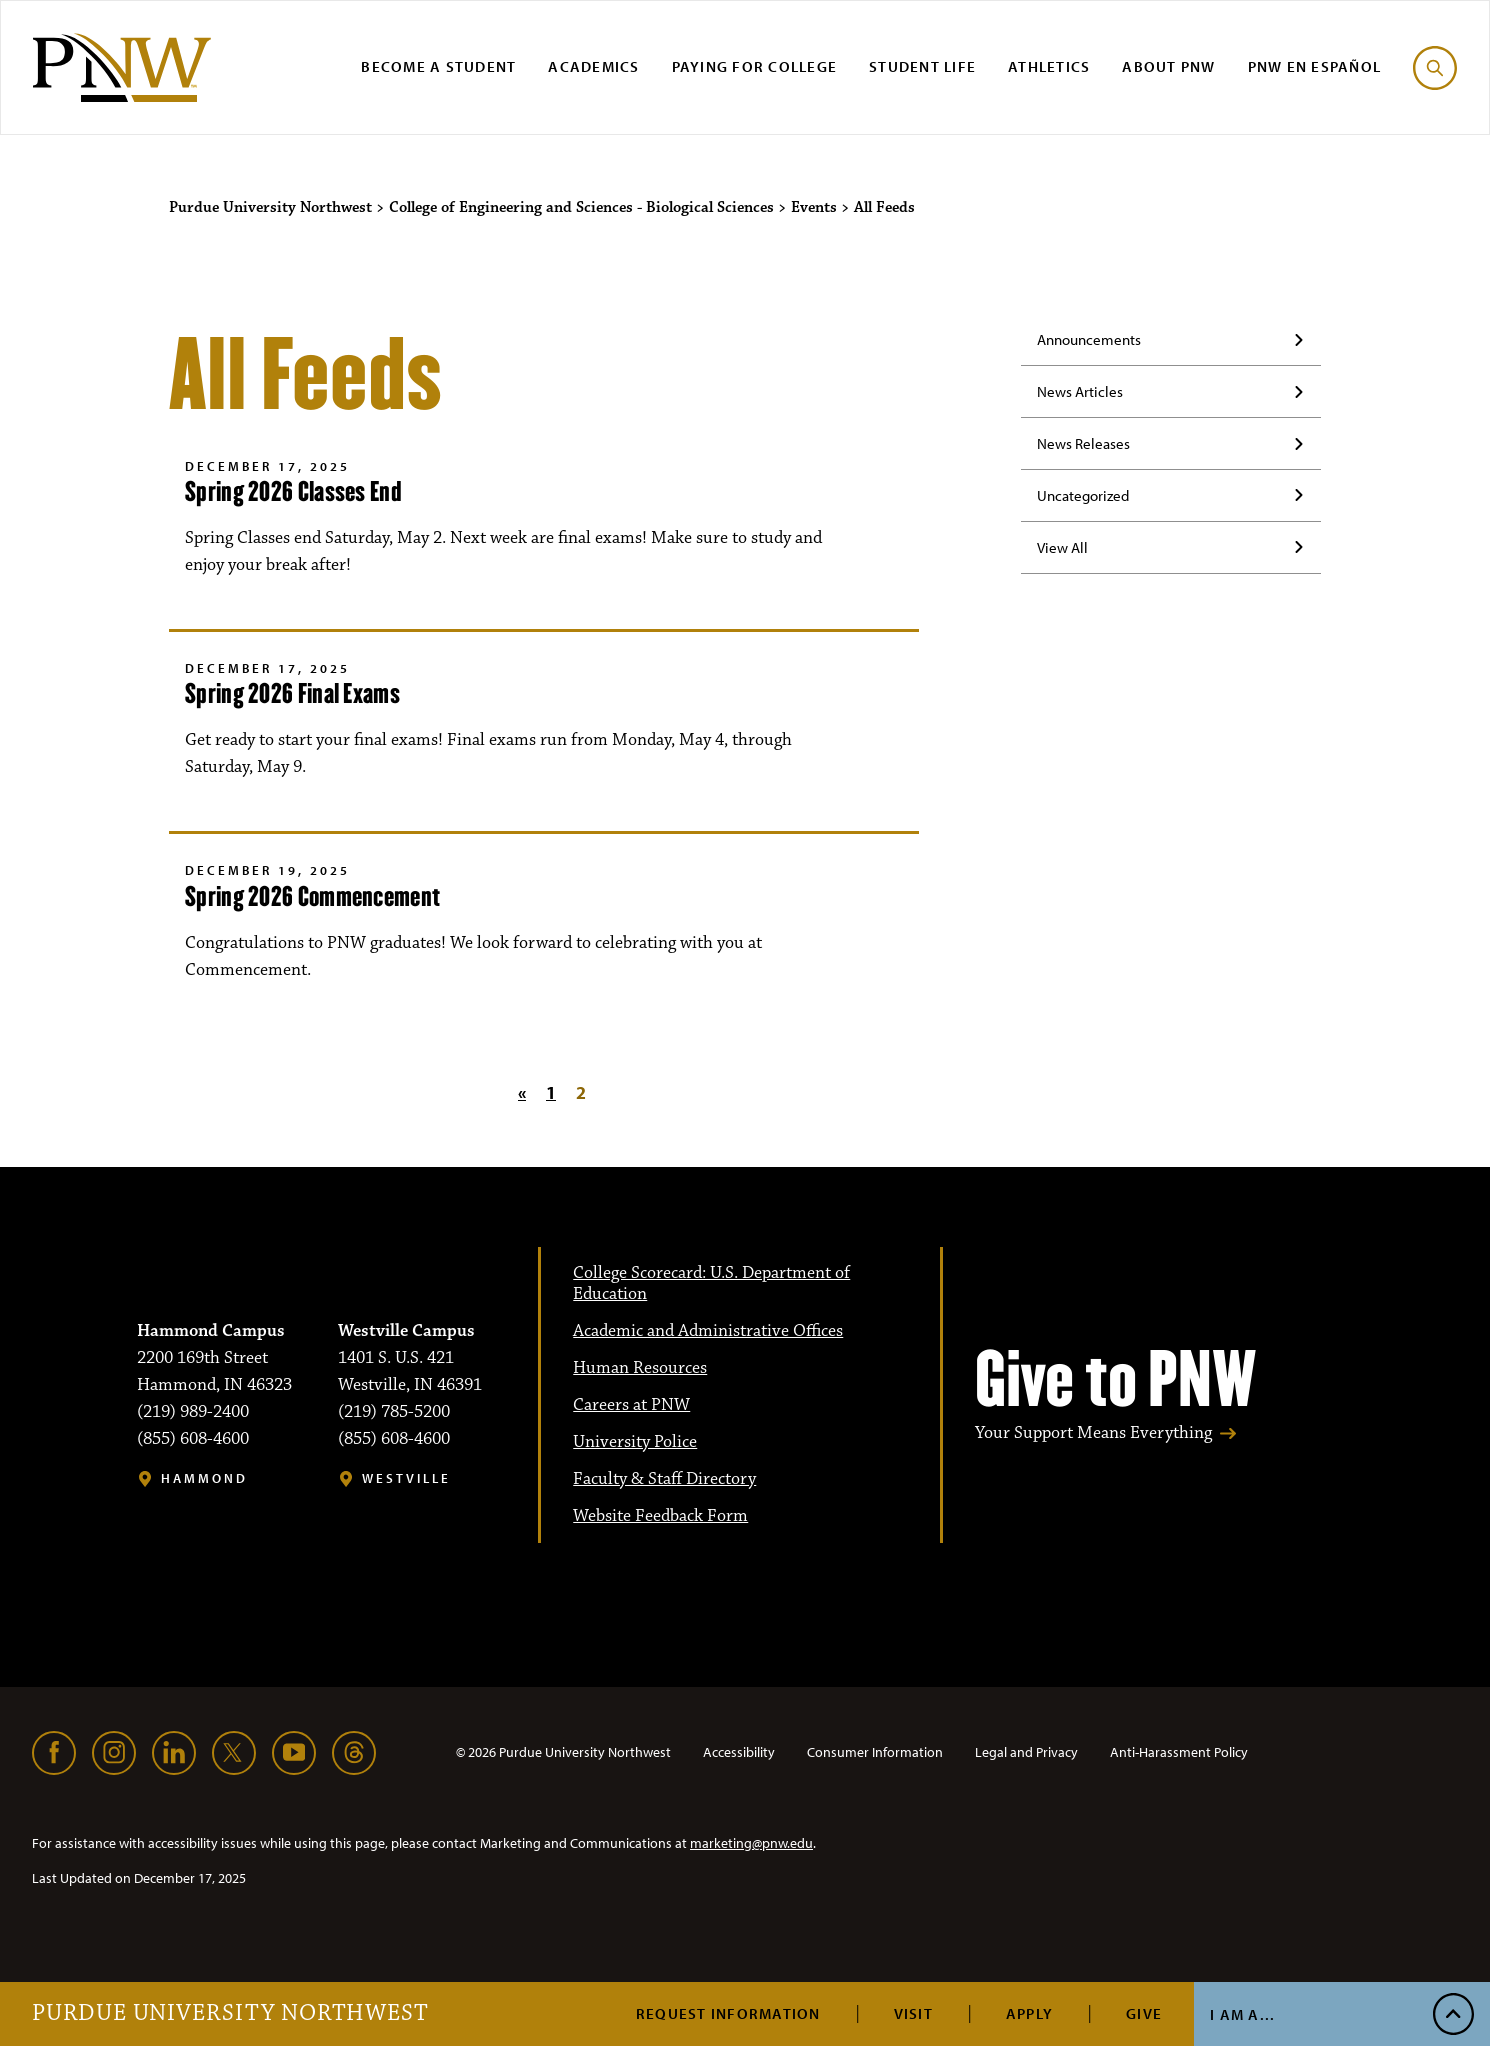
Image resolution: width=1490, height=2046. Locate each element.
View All (1062, 547)
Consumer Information (875, 1752)
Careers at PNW (631, 1405)
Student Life (922, 66)
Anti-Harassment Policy (1179, 1752)
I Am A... (1242, 2014)
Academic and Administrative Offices (708, 1331)
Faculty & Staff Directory (664, 1479)
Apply (1029, 2013)
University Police (635, 1442)
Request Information (728, 2013)
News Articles (1080, 391)
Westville (406, 1478)
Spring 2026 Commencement (312, 896)
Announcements (1089, 339)
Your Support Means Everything (1093, 1433)
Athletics (1049, 66)
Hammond (204, 1478)
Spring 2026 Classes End (293, 491)
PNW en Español (1315, 66)
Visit (913, 2013)
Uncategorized (1083, 495)
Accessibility (739, 1752)
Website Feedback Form (660, 1516)
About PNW (1168, 66)
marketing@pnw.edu (751, 1843)
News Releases (1083, 443)
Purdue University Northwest (230, 2014)
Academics (593, 66)
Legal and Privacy (1026, 1752)
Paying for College (755, 66)
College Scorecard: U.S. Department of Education (711, 1283)
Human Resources (640, 1368)
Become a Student (438, 66)
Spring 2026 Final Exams (292, 693)
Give (1144, 2013)
